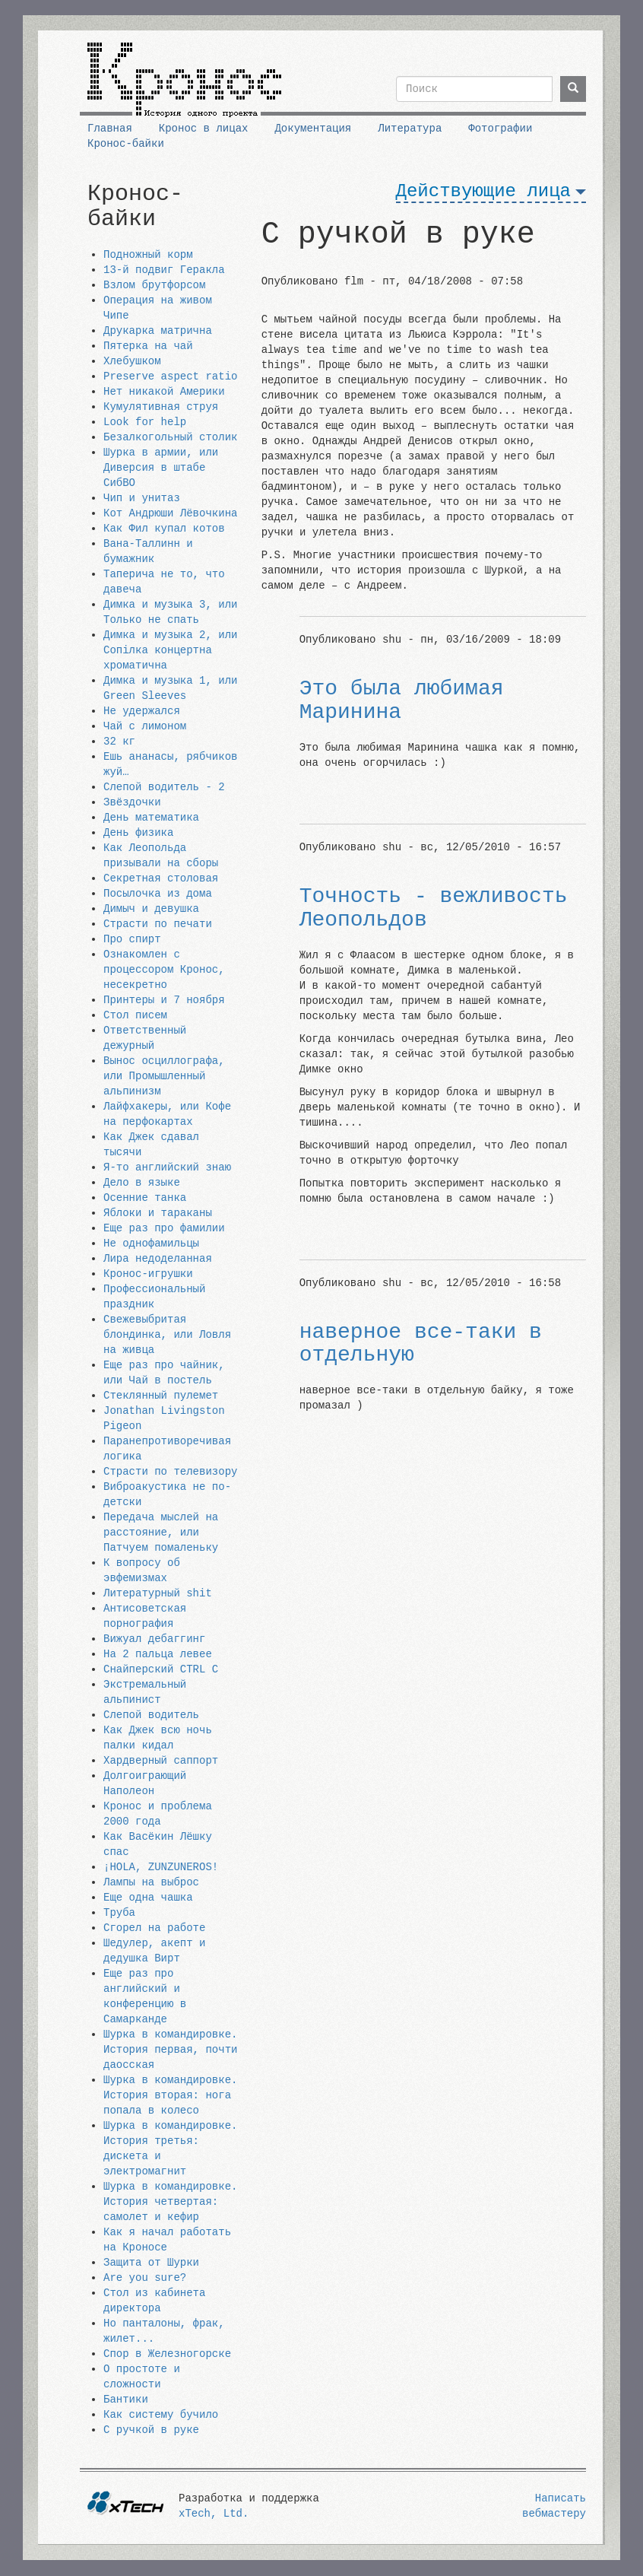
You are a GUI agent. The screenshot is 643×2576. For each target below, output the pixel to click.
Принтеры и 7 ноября (164, 1000)
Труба (119, 1913)
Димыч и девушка (151, 909)
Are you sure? (144, 2278)
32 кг (119, 741)
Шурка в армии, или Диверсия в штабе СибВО (160, 467)
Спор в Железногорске (167, 2354)
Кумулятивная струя (160, 407)
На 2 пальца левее (157, 1654)
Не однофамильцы (151, 1243)
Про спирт (132, 939)
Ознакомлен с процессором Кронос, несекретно (164, 969)
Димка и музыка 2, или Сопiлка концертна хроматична (170, 650)
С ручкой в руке (151, 2430)
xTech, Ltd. (214, 2514)
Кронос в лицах (204, 128)
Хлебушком (132, 361)
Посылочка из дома (157, 894)
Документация (312, 128)
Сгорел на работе (154, 1928)
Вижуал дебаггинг (154, 1639)
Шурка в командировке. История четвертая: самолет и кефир (170, 2202)
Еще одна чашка (148, 1898)
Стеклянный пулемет (160, 1396)
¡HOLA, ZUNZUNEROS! (160, 1867)
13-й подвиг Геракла (164, 270)
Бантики (125, 2399)
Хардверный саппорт (160, 1761)
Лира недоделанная (157, 1259)
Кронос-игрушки (148, 1274)
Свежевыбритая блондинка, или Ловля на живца (167, 1334)
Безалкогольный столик (170, 437)
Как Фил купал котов (164, 529)
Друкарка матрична (157, 331)
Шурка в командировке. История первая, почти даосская (170, 2049)
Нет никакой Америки (164, 392)
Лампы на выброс (151, 1882)
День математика (151, 818)
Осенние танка (144, 1198)
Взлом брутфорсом (154, 285)
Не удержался (141, 711)
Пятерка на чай (148, 346)
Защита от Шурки (151, 2263)
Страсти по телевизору (170, 1472)
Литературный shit (157, 1593)
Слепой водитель (151, 1715)
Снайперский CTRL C (160, 1669)
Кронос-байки (125, 144)
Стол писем (135, 1015)
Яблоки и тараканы (157, 1213)
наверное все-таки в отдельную (420, 1343)
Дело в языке (141, 1183)
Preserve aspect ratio (170, 376)
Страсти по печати (157, 924)
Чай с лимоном (144, 726)
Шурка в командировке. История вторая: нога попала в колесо (170, 2095)
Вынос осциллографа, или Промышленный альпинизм (164, 1076)
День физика (138, 833)
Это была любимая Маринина (401, 700)
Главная (109, 128)
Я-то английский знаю (167, 1167)
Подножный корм (148, 255)
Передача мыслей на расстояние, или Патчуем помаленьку (160, 1532)
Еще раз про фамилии (164, 1228)
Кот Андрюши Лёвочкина (170, 513)
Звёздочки (132, 802)
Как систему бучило (160, 2415)
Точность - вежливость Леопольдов (433, 908)
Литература (410, 128)
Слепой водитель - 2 (164, 787)
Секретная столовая (160, 878)
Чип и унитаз (141, 498)
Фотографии (500, 128)
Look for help (144, 422)
